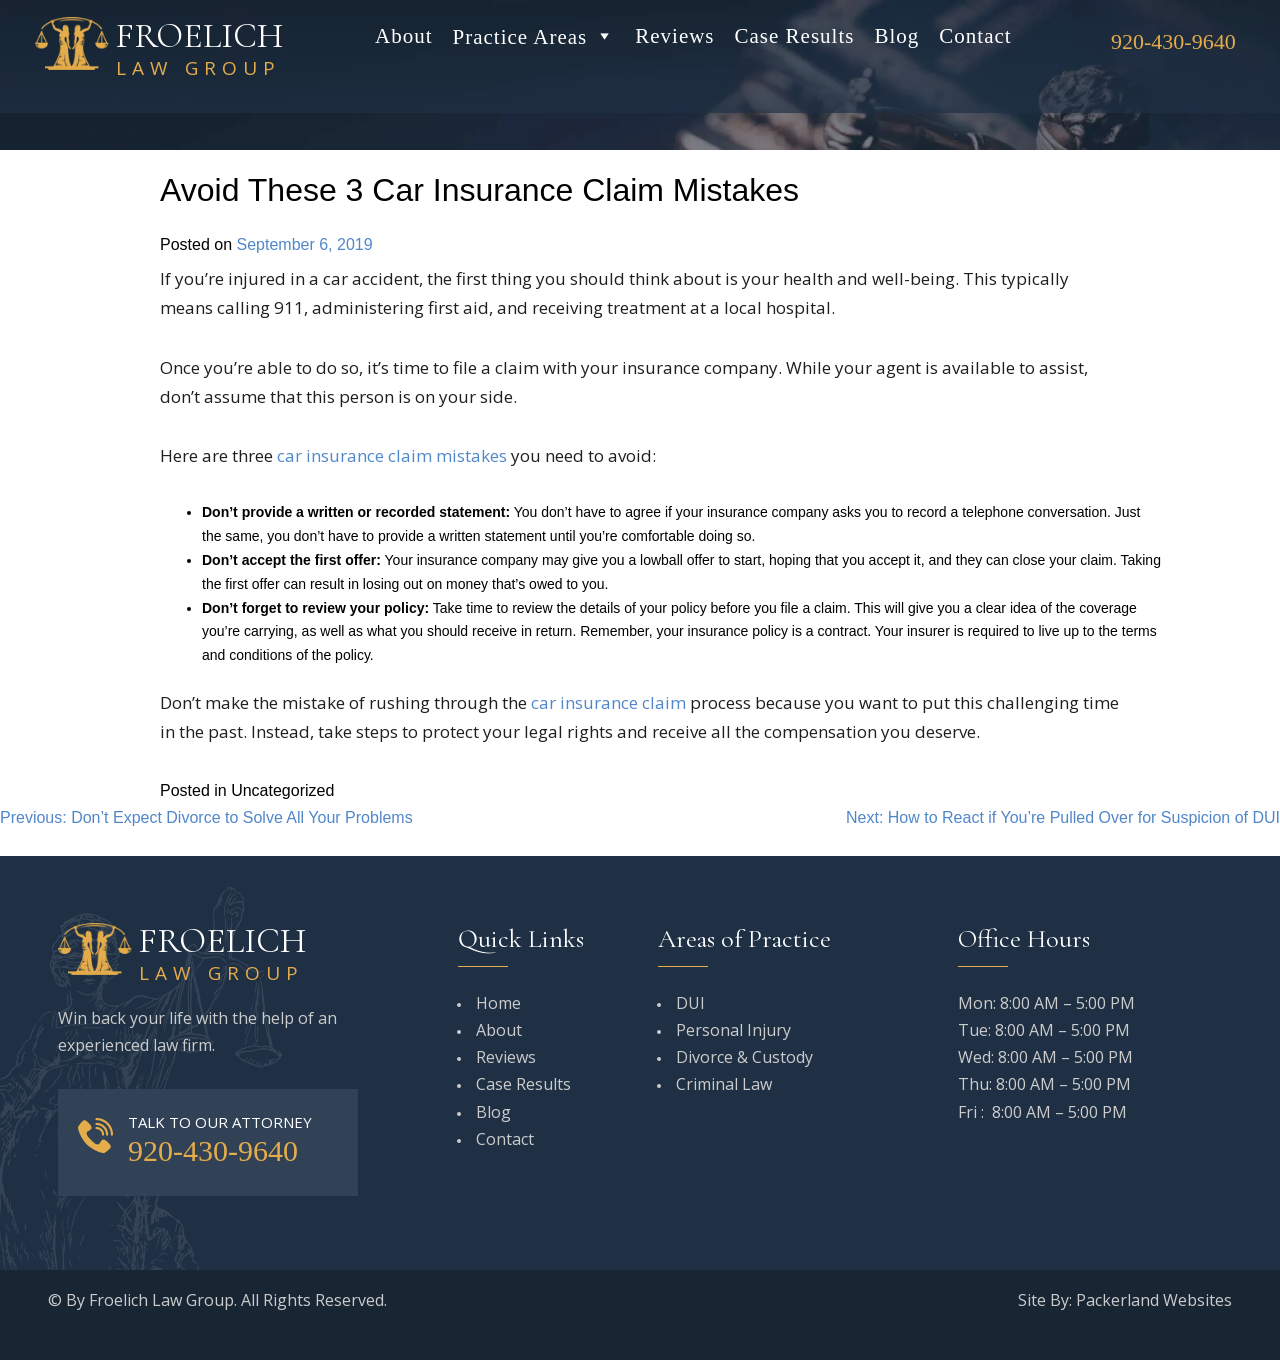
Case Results (795, 36)
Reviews (674, 36)
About (404, 36)
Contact (975, 36)
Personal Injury (733, 1030)
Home (498, 1003)
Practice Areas (534, 36)
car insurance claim (608, 702)
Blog (896, 36)
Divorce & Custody (744, 1057)
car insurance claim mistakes (392, 455)
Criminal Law (724, 1084)
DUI (690, 1003)
